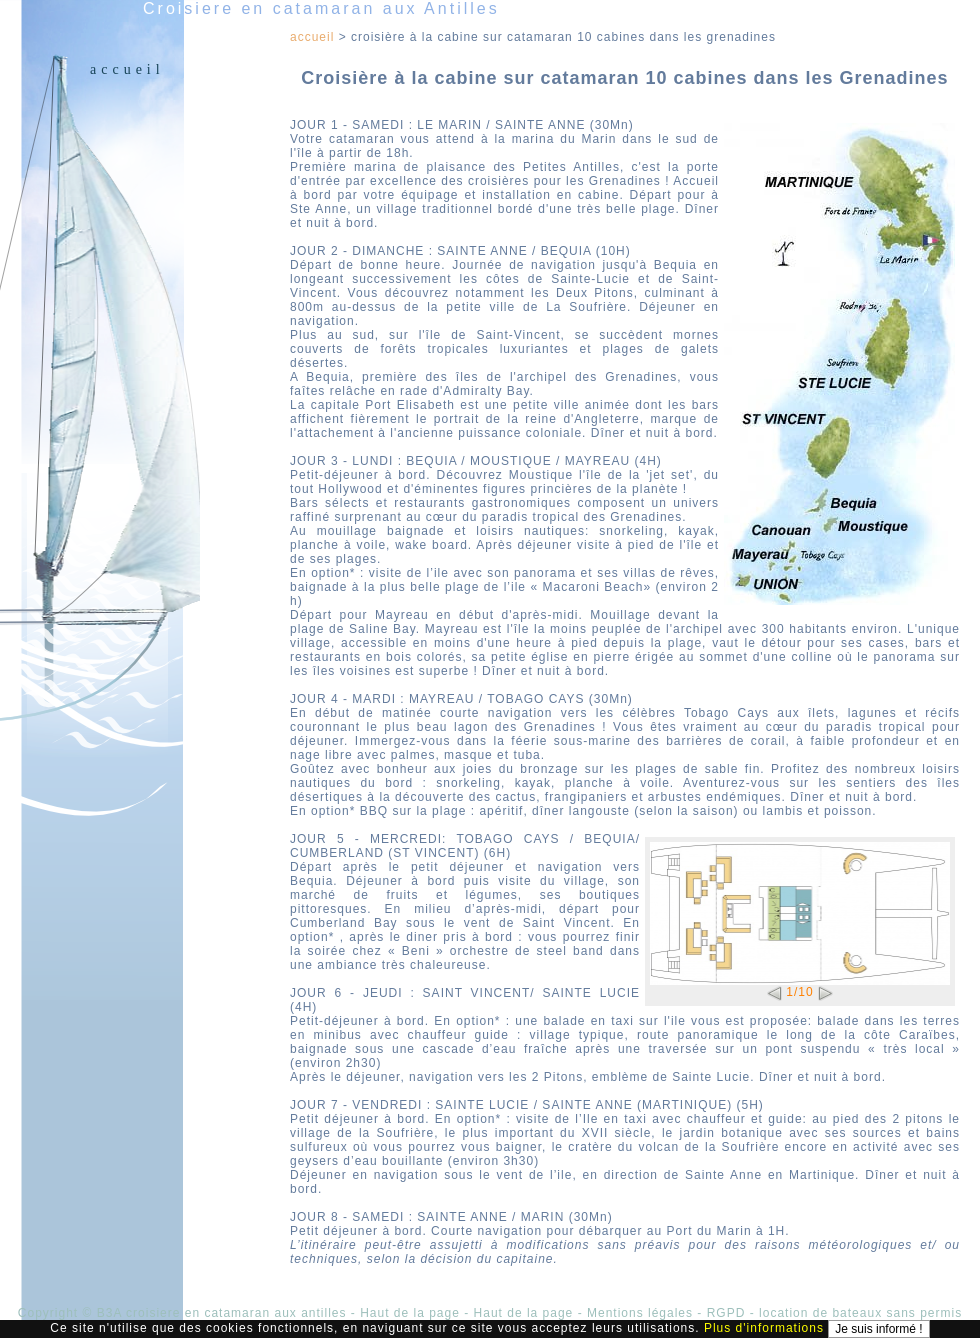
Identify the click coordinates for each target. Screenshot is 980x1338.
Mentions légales (640, 1313)
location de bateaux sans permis (860, 1313)
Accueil (127, 69)
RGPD (726, 1313)
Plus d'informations (764, 1328)
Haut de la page (410, 1313)
